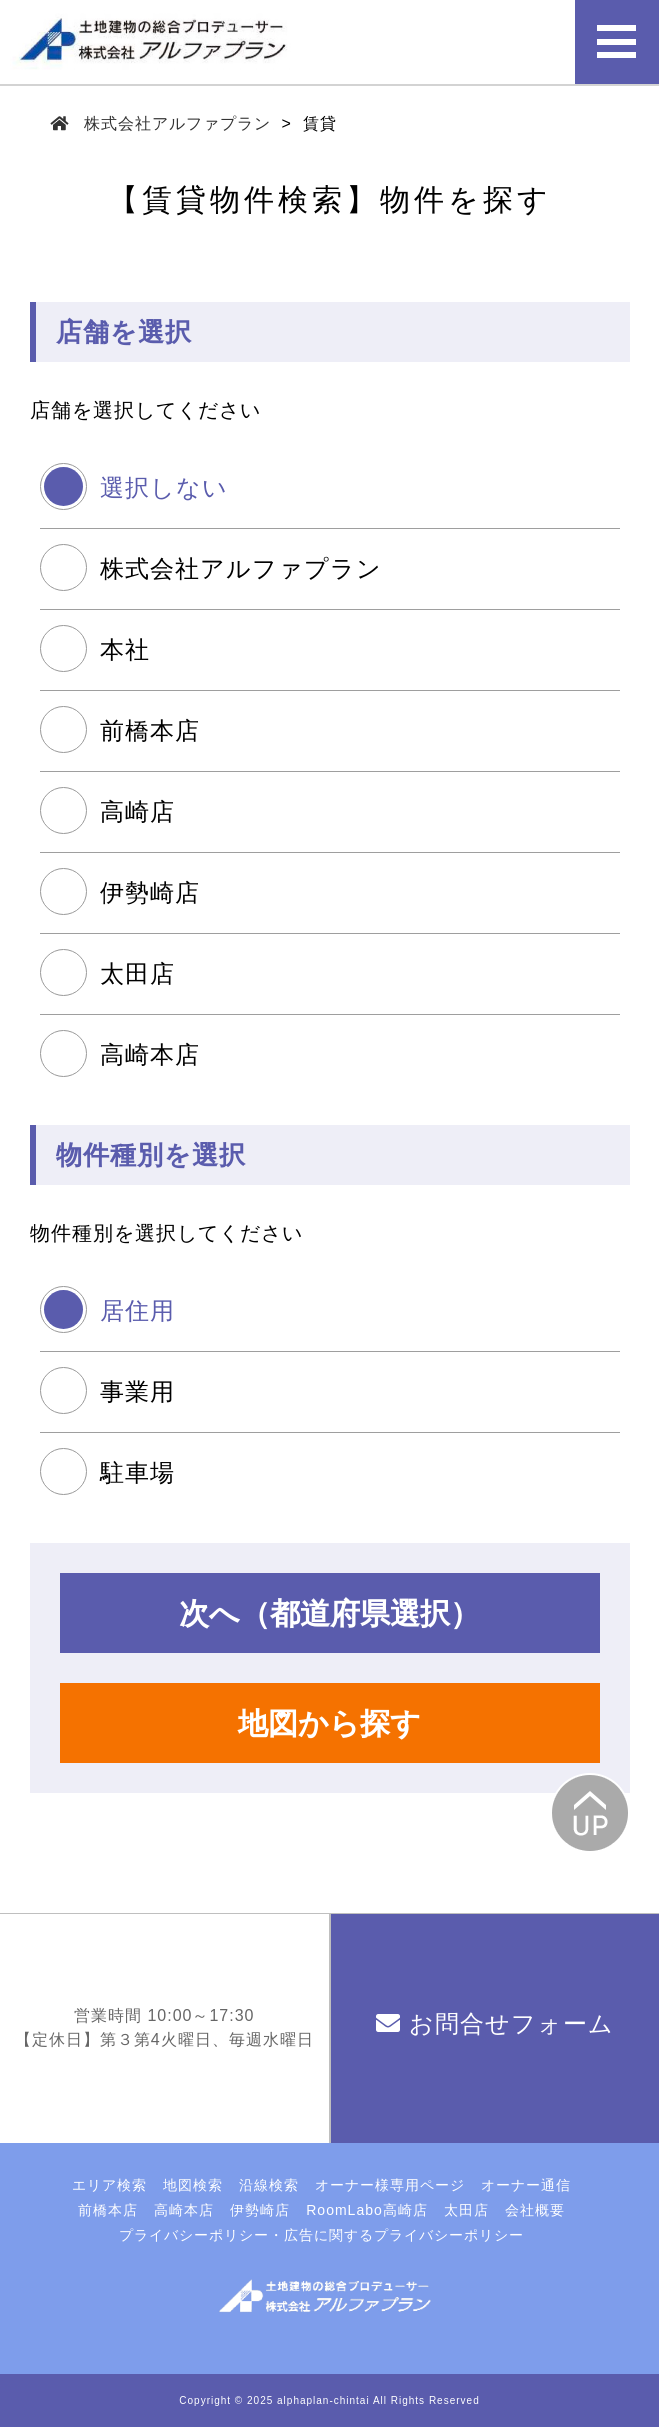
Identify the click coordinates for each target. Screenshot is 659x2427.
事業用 (137, 1391)
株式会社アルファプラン (178, 123)
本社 (125, 649)
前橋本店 (150, 730)
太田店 (137, 973)
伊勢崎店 (150, 892)
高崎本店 (150, 1054)
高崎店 (137, 811)
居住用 (137, 1310)
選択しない (164, 487)
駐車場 (137, 1472)
